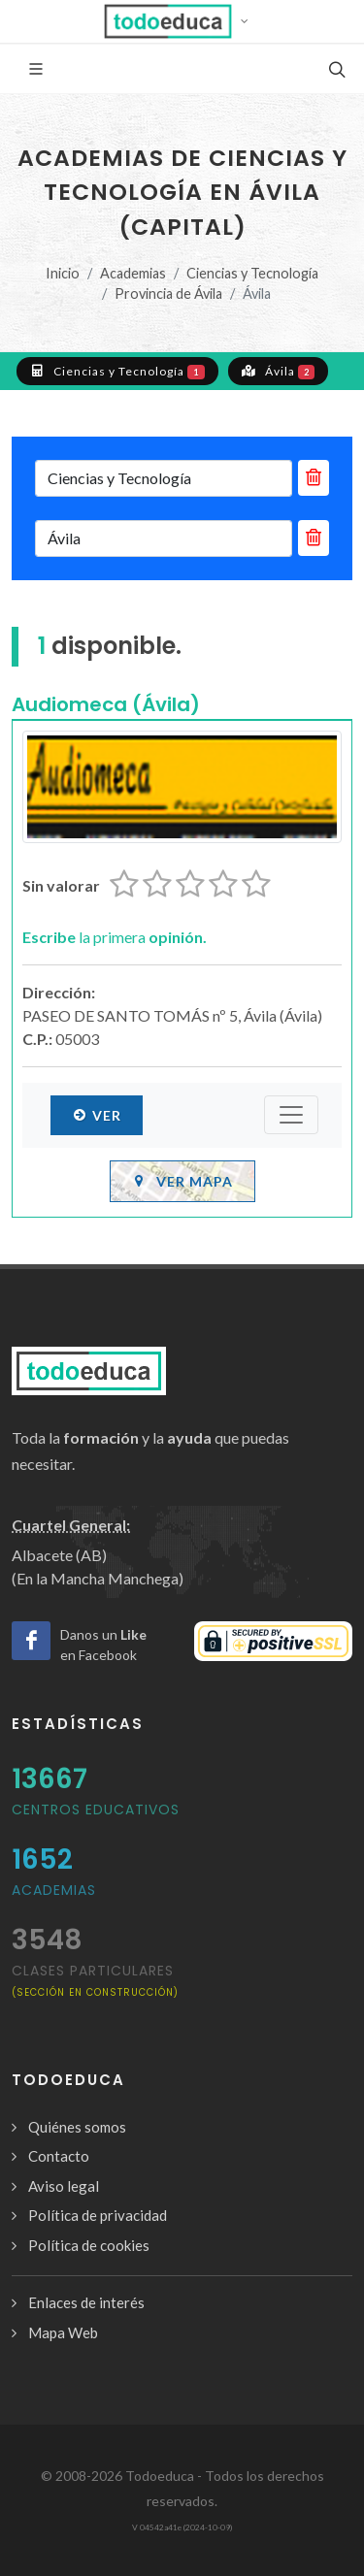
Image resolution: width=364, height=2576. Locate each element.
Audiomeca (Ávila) (106, 704)
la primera (114, 937)
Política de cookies (88, 2245)
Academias (133, 273)
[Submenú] (291, 1114)
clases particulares (95, 1980)
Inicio (63, 273)
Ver (96, 1114)
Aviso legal (63, 2186)
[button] (182, 21)
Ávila (278, 370)
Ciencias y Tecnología (252, 273)
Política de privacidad (97, 2215)
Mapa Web (63, 2332)
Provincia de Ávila (168, 293)
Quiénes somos (77, 2127)
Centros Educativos (96, 1809)
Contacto (58, 2156)
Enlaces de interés (86, 2302)
